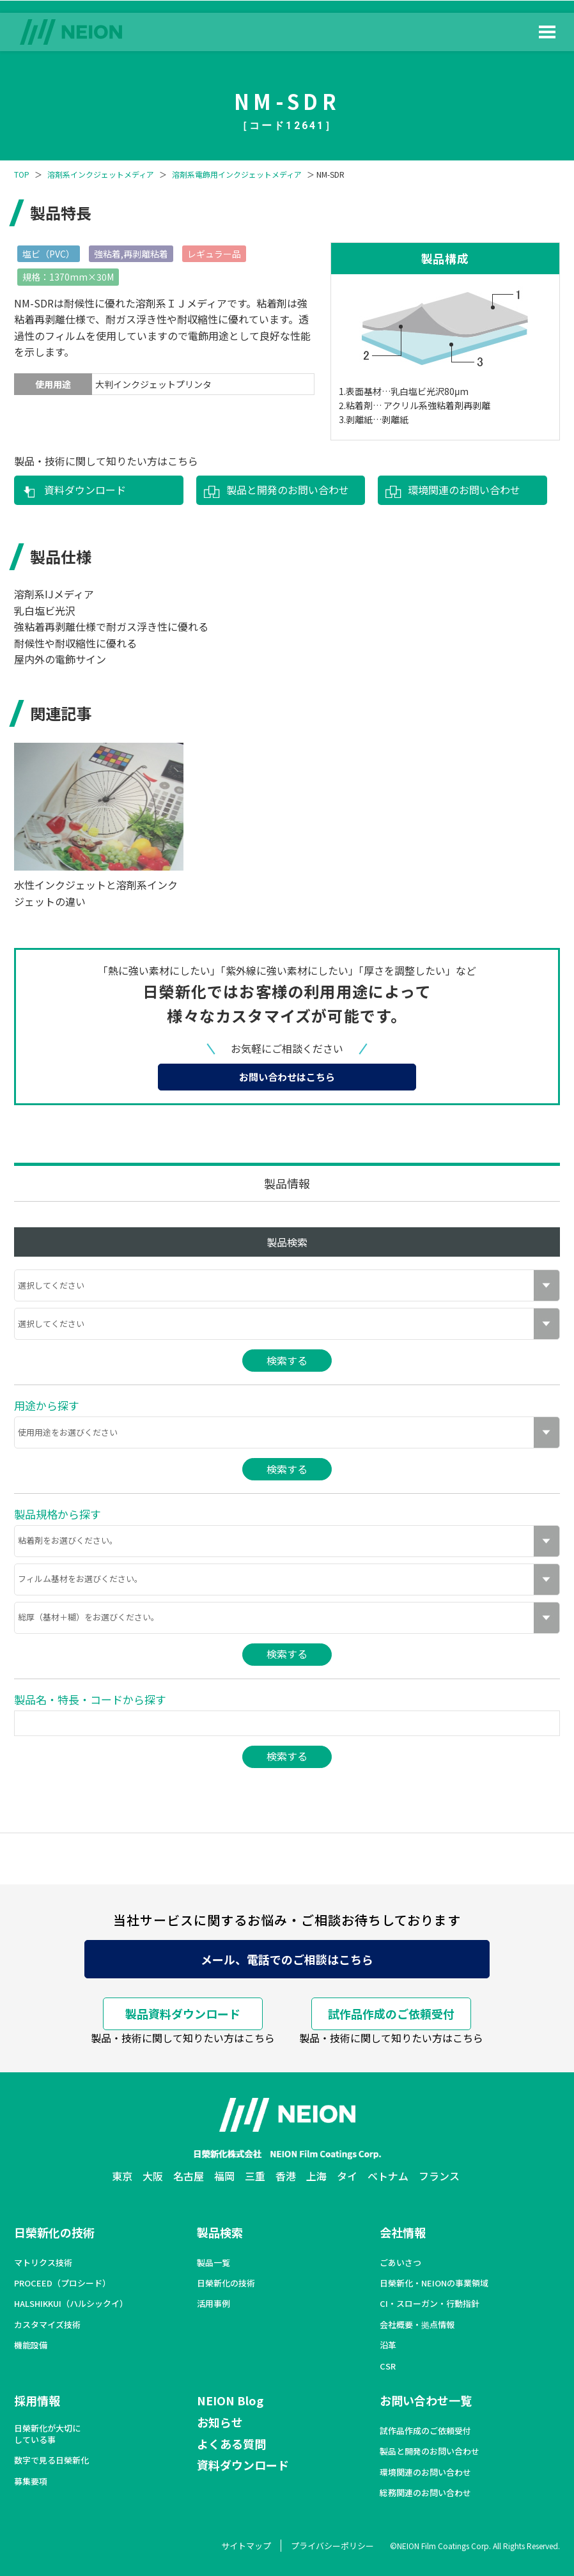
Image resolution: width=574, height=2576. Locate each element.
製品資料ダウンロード (182, 2013)
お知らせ (220, 2422)
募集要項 (30, 2481)
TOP (21, 174)
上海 (316, 2176)
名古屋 (188, 2176)
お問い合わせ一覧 (426, 2400)
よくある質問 (231, 2443)
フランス (439, 2176)
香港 (285, 2176)
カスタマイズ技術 (47, 2325)
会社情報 (403, 2232)
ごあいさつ (400, 2263)
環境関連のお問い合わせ (464, 489)
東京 (122, 2176)
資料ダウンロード (85, 489)
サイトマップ (246, 2546)
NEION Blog (230, 2400)
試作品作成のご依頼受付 (391, 2013)
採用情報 (37, 2400)
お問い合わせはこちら (287, 1076)
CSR (388, 2366)
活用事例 (213, 2303)
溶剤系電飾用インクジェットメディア (237, 174)
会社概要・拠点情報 (417, 2325)
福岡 (224, 2176)
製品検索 (220, 2232)
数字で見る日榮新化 (51, 2460)
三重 (255, 2176)
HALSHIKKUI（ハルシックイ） (71, 2303)
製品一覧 (213, 2263)
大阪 (153, 2176)
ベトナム (388, 2176)
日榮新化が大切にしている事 (47, 2434)
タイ (347, 2176)
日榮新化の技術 (54, 2232)
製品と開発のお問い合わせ (287, 489)
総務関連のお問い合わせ (425, 2493)
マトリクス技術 (43, 2263)
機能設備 (30, 2345)
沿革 (388, 2345)
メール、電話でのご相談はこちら (287, 1959)
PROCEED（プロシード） (62, 2283)
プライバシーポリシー (332, 2546)
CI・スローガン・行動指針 (429, 2303)
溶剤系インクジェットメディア (100, 174)
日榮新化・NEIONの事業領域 (434, 2283)
